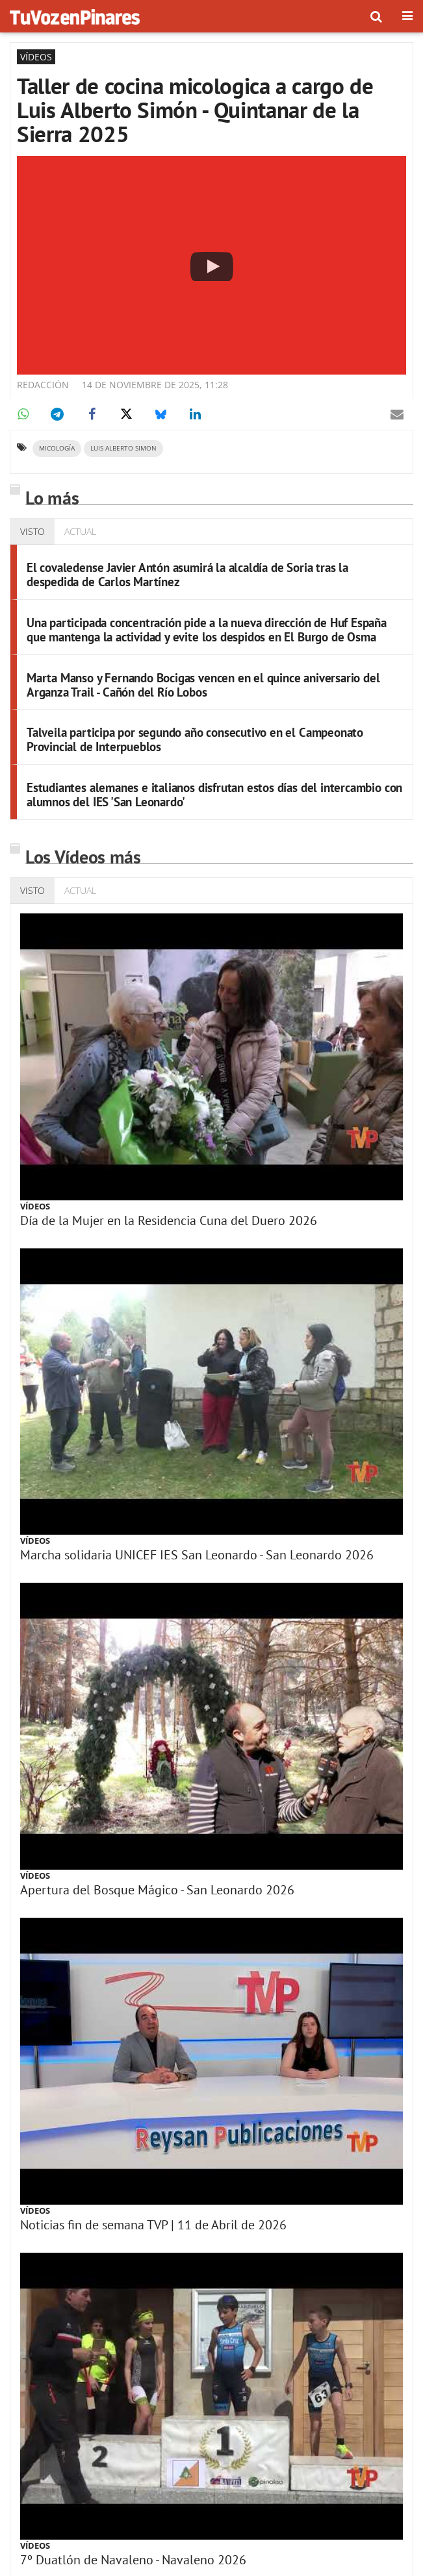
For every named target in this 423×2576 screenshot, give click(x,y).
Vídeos (35, 1206)
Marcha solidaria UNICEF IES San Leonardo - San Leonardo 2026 (197, 1554)
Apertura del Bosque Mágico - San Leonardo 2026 (157, 1889)
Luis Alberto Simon (123, 448)
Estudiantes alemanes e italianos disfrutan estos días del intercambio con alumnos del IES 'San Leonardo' (214, 795)
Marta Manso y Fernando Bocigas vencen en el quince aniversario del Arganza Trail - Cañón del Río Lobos (203, 685)
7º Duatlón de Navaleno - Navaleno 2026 (133, 2559)
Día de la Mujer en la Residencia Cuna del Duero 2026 (168, 1220)
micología (57, 448)
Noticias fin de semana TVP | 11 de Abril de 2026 (153, 2224)
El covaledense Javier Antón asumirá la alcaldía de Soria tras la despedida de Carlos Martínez (187, 574)
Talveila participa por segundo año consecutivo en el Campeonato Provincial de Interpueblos (195, 739)
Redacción (43, 384)
